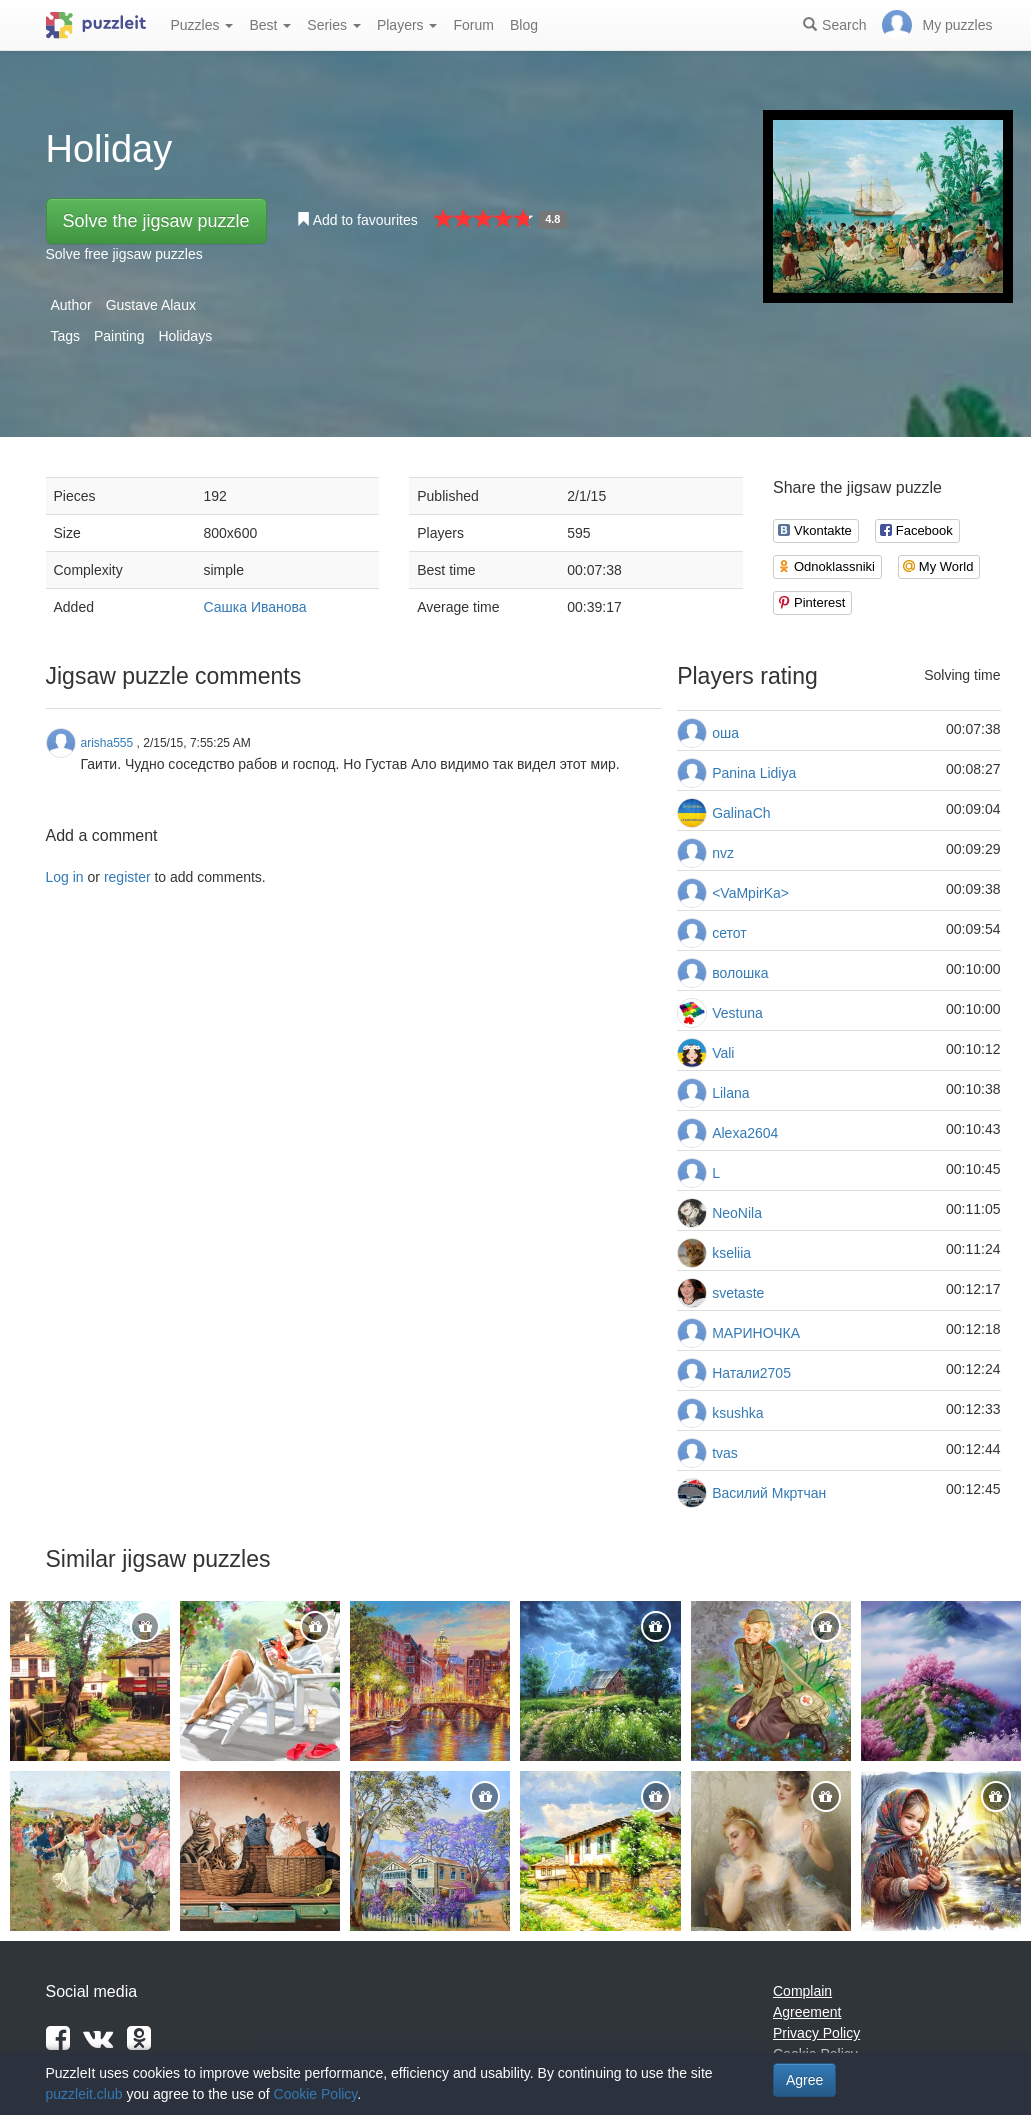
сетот (729, 933)
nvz (723, 853)
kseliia (731, 1253)
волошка (740, 973)
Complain (802, 1991)
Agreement (807, 2012)
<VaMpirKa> (750, 893)
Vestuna (737, 1013)
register (127, 877)
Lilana (730, 1093)
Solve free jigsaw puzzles (124, 254)
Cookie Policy (316, 2094)
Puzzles (202, 25)
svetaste (738, 1293)
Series (334, 25)
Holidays (185, 336)
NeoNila (737, 1213)
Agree (804, 2080)
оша (725, 733)
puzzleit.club (84, 2094)
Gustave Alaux (151, 305)
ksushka (737, 1413)
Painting (119, 336)
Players (407, 25)
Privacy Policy (816, 2033)
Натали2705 (751, 1373)
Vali (723, 1053)
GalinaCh (741, 813)
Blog (524, 25)
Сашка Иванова (255, 607)
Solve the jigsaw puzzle (156, 221)
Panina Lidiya (754, 773)
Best (270, 25)
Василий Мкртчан (769, 1493)
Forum (473, 25)
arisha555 (107, 743)
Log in (65, 877)
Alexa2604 (745, 1133)
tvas (725, 1453)
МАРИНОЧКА (756, 1333)
